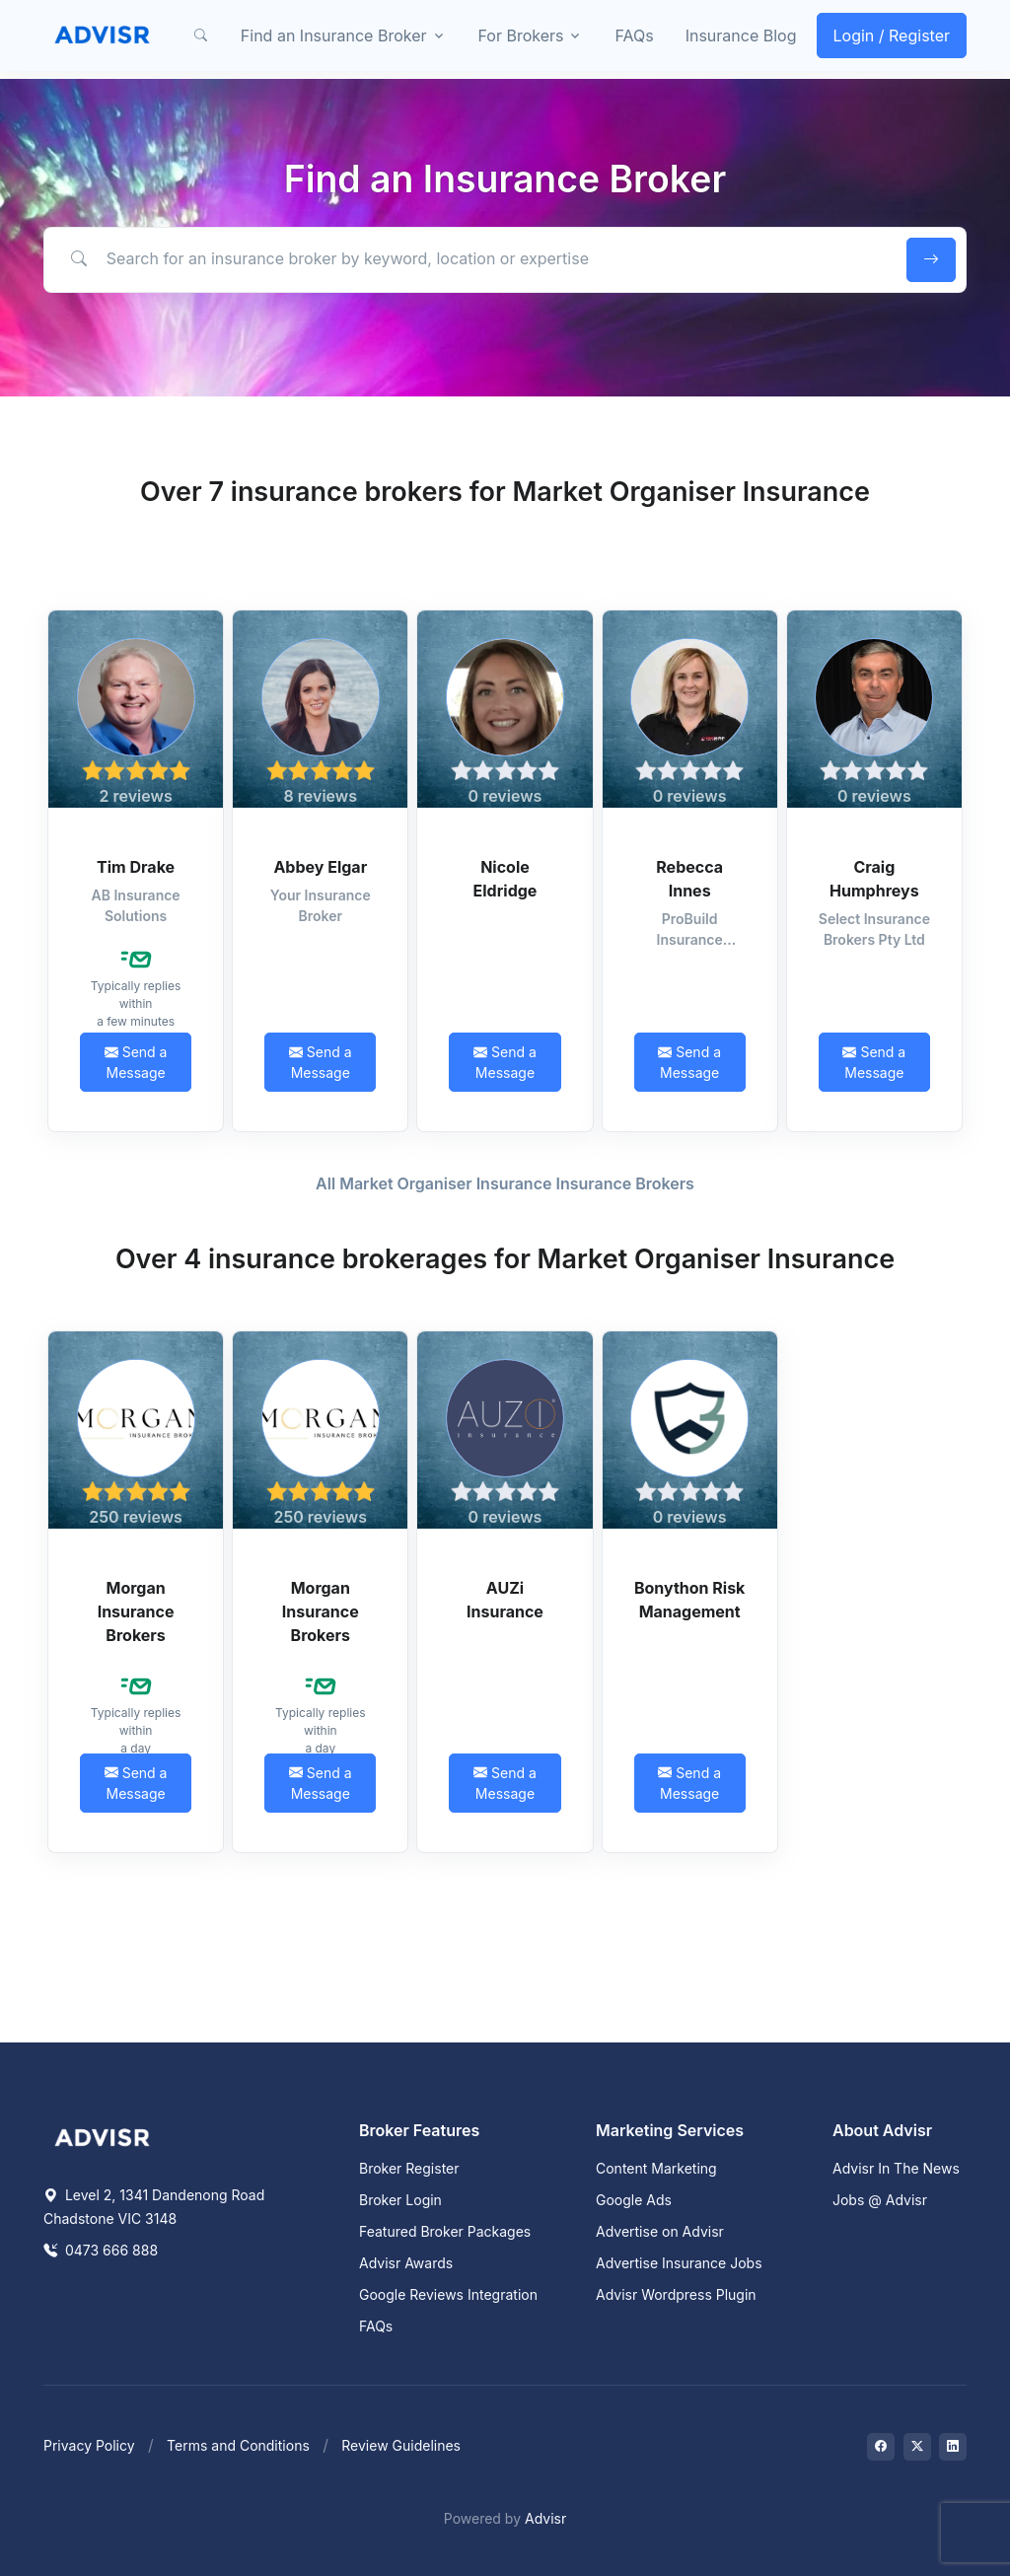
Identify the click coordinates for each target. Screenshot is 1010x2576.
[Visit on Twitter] (917, 2447)
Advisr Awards (406, 2262)
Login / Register (892, 35)
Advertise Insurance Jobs (679, 2262)
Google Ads (634, 2199)
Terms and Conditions (238, 2445)
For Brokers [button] (521, 35)
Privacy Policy (89, 2445)
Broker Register (409, 2168)
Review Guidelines (401, 2445)
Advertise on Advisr (660, 2231)
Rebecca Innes (689, 878)
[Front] (102, 35)
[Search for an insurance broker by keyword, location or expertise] (472, 259)
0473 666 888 (100, 2250)
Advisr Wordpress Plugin (676, 2294)
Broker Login (400, 2199)
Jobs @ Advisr (879, 2199)
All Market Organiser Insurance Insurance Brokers (505, 1183)
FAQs (633, 35)
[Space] (102, 2136)
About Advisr (882, 2130)
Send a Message (136, 1062)
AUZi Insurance (505, 1599)
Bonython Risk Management (690, 1599)
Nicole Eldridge (505, 878)
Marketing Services (670, 2130)
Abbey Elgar (320, 867)
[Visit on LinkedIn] (953, 2447)
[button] (201, 35)
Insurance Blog (741, 35)
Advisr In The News (896, 2168)
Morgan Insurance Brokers (136, 1611)
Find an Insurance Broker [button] (334, 35)
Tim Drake (136, 867)
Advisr (545, 2518)
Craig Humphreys (874, 878)
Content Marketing (656, 2168)
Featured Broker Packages (445, 2231)
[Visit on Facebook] (881, 2447)
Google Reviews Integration (448, 2294)
